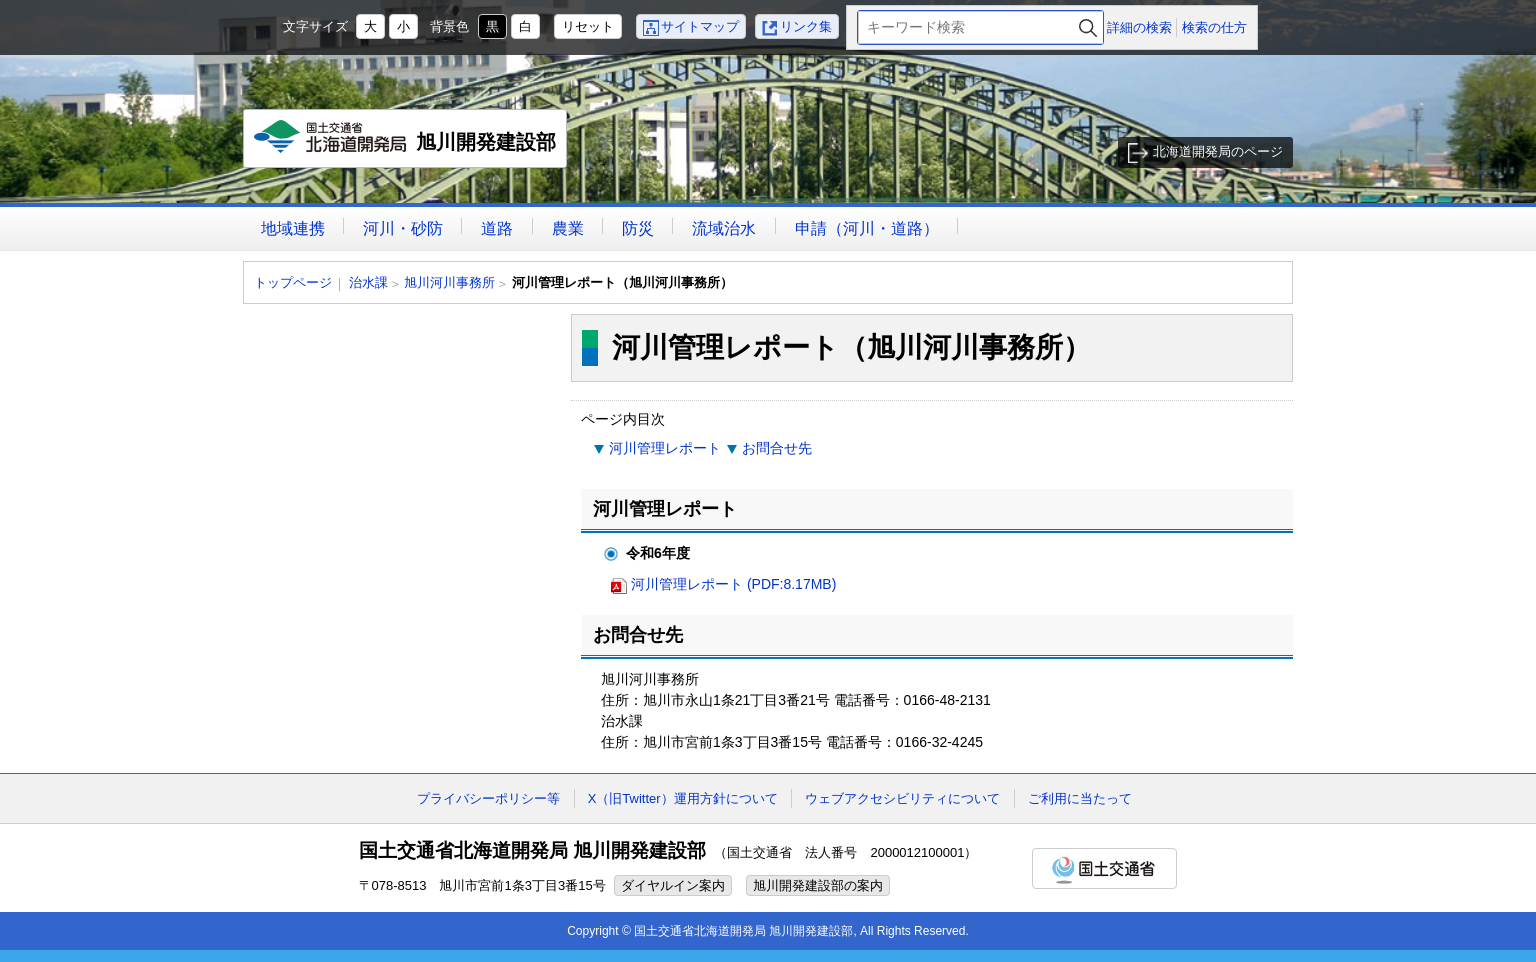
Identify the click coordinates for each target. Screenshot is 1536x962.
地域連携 (293, 228)
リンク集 (806, 26)
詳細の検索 (1139, 27)
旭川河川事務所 (449, 282)
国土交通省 (1104, 868)
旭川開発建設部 (405, 144)
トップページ (293, 282)
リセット (588, 26)
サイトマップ (700, 26)
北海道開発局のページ (1218, 151)
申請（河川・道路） (867, 228)
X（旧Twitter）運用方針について (683, 798)
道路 (497, 228)
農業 (568, 228)
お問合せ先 (777, 448)
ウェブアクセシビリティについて (902, 798)
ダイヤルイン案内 (673, 885)
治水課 (368, 282)
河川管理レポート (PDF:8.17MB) (733, 584)
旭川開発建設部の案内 (818, 885)
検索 (1088, 27)
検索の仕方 (1214, 27)
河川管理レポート (665, 448)
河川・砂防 (403, 228)
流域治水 (724, 228)
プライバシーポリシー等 (488, 798)
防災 (638, 228)
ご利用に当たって (1080, 798)
